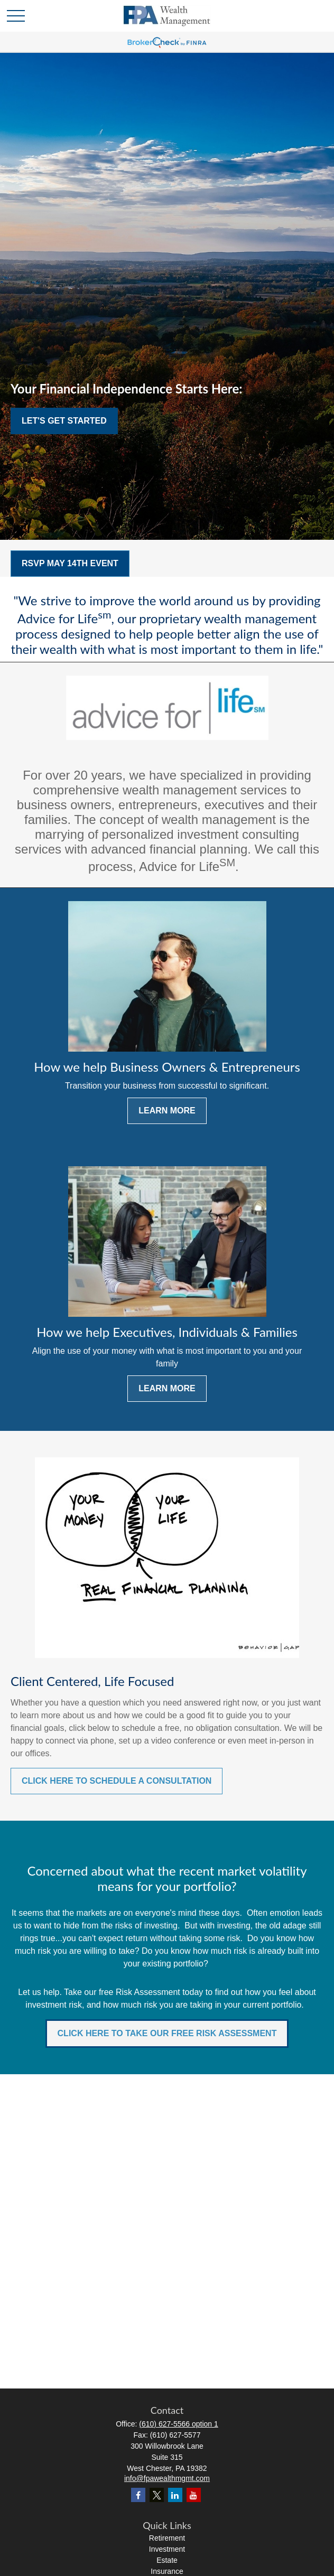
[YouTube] (194, 2495)
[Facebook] (138, 2495)
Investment (167, 2549)
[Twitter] (157, 2495)
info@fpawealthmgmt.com (167, 2478)
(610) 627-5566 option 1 (178, 2424)
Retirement (167, 2538)
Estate (167, 2560)
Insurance (167, 2571)
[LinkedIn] (175, 2495)
